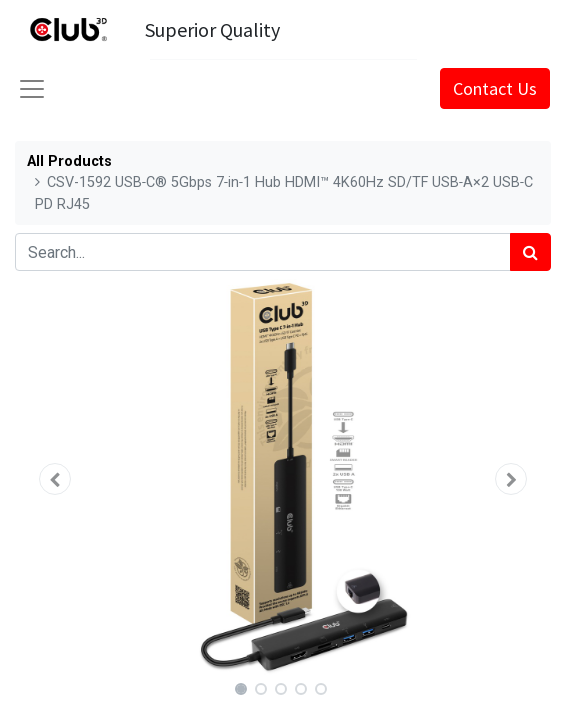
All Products (69, 161)
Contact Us (495, 88)
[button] (55, 479)
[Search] (530, 252)
